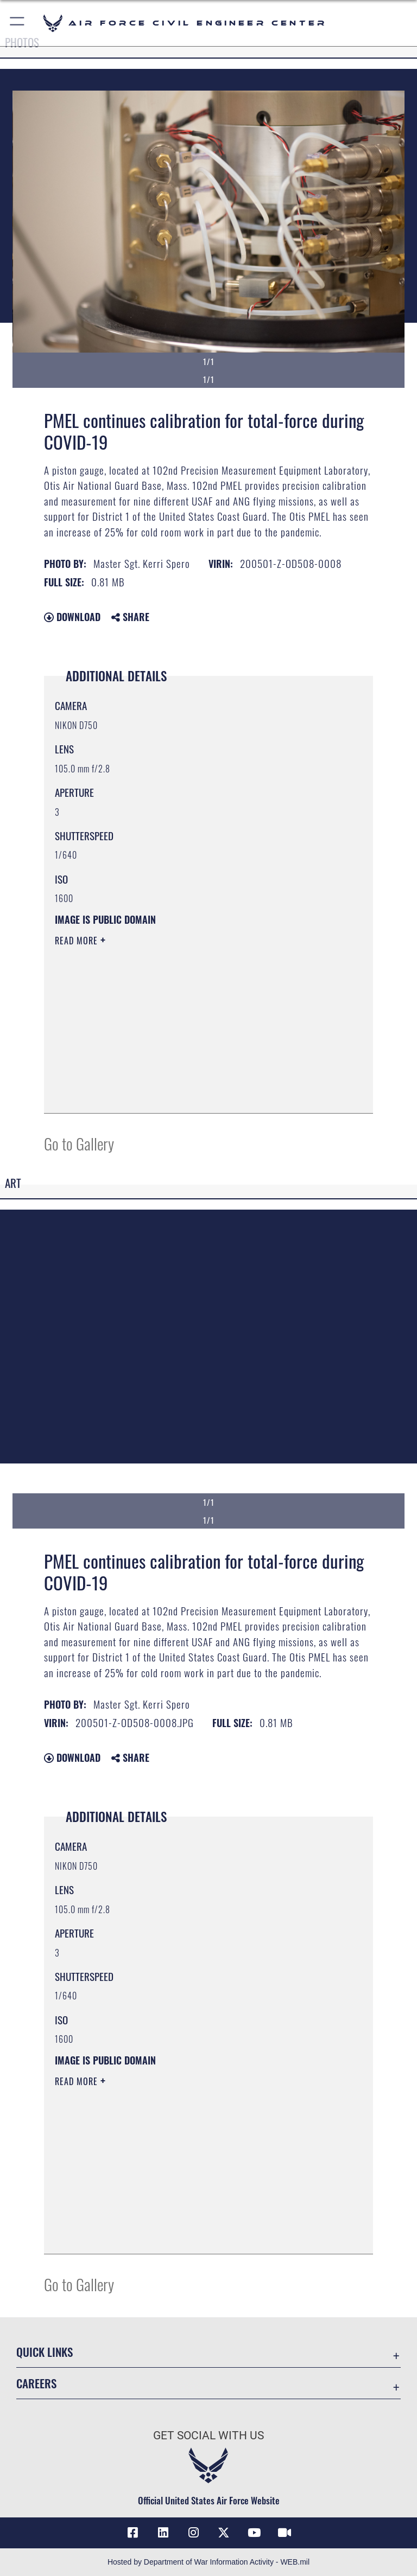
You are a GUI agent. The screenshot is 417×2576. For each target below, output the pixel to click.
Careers (36, 2383)
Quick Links (44, 2351)
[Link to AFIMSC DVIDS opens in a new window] (284, 2532)
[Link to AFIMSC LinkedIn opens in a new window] (163, 2532)
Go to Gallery (79, 1143)
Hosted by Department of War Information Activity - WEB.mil (208, 2562)
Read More (77, 940)
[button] (17, 23)
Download (72, 617)
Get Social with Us (208, 2435)
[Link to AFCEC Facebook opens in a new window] (132, 2532)
